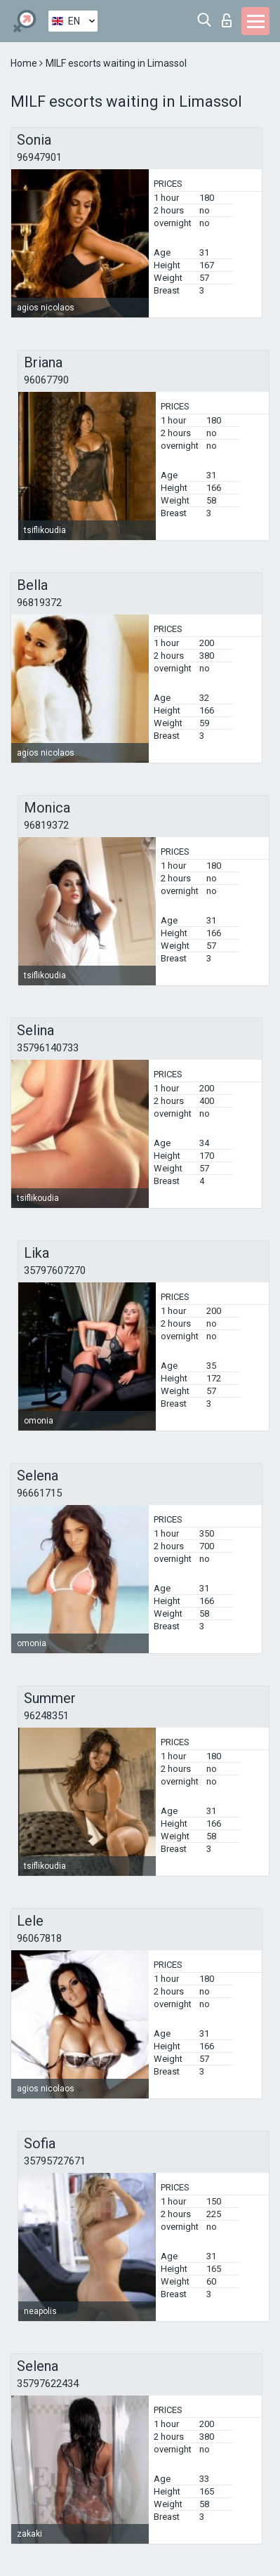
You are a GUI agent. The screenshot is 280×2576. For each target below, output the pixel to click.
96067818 (39, 1938)
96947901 (39, 157)
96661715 (39, 1493)
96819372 (39, 602)
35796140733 (48, 1047)
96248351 (46, 1715)
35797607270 (55, 1270)
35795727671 (55, 2161)
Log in (227, 20)
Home (25, 63)
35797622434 (48, 2383)
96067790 (46, 380)
